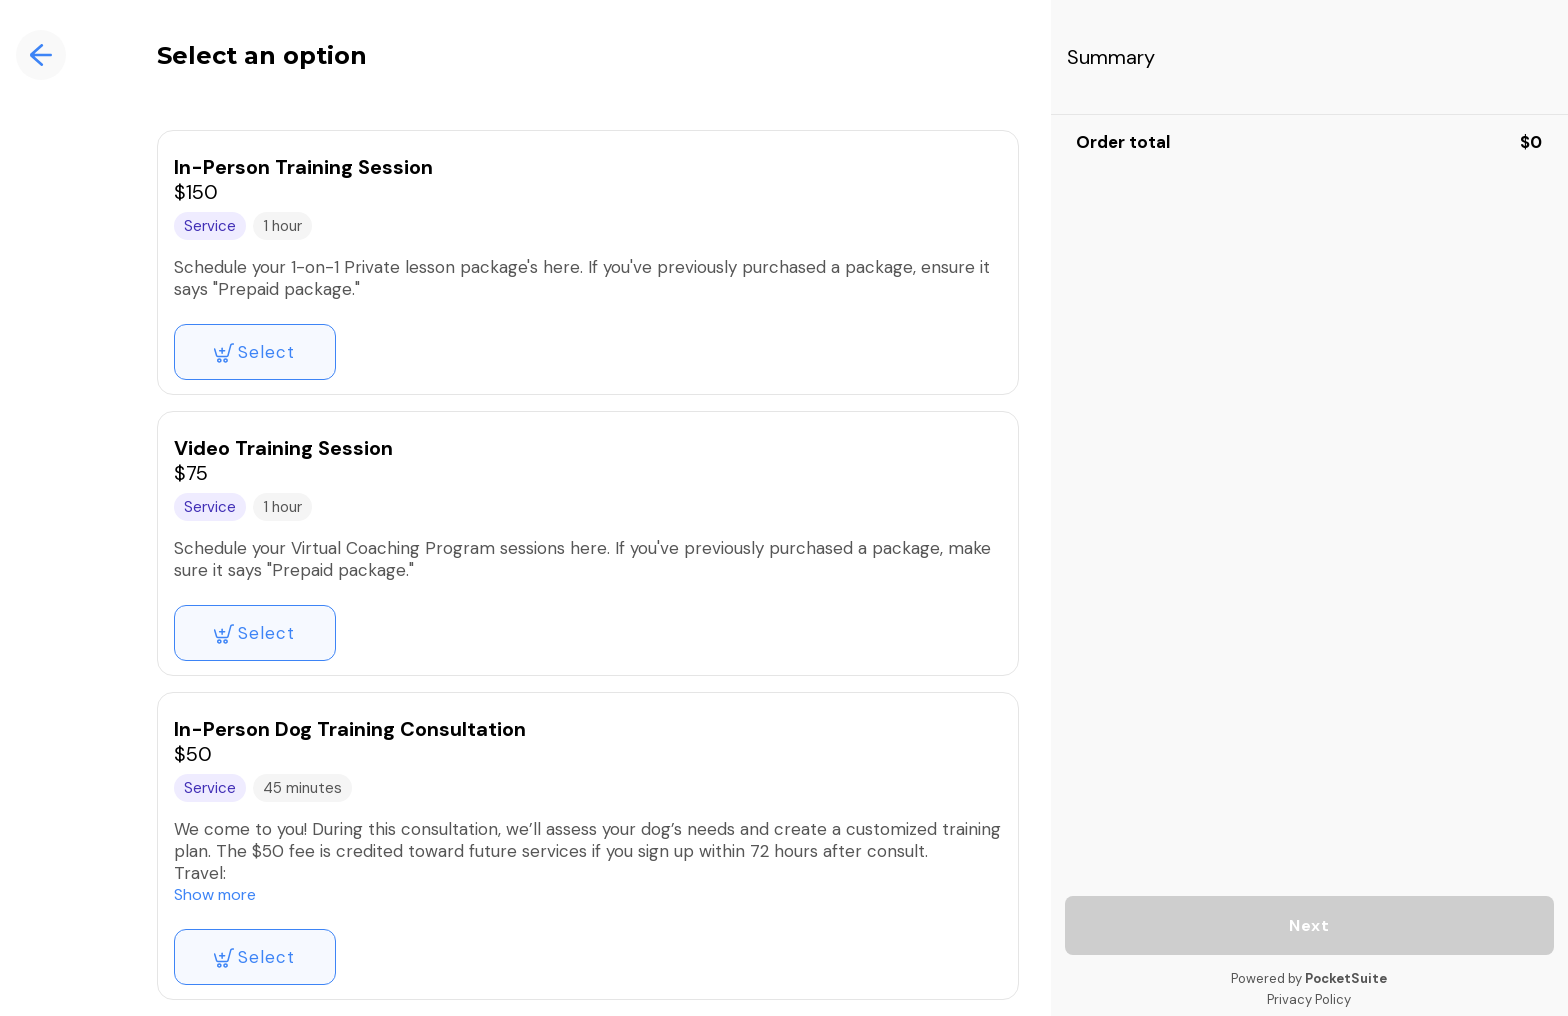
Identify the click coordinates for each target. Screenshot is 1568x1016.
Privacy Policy (1309, 999)
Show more (215, 894)
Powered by (1309, 978)
